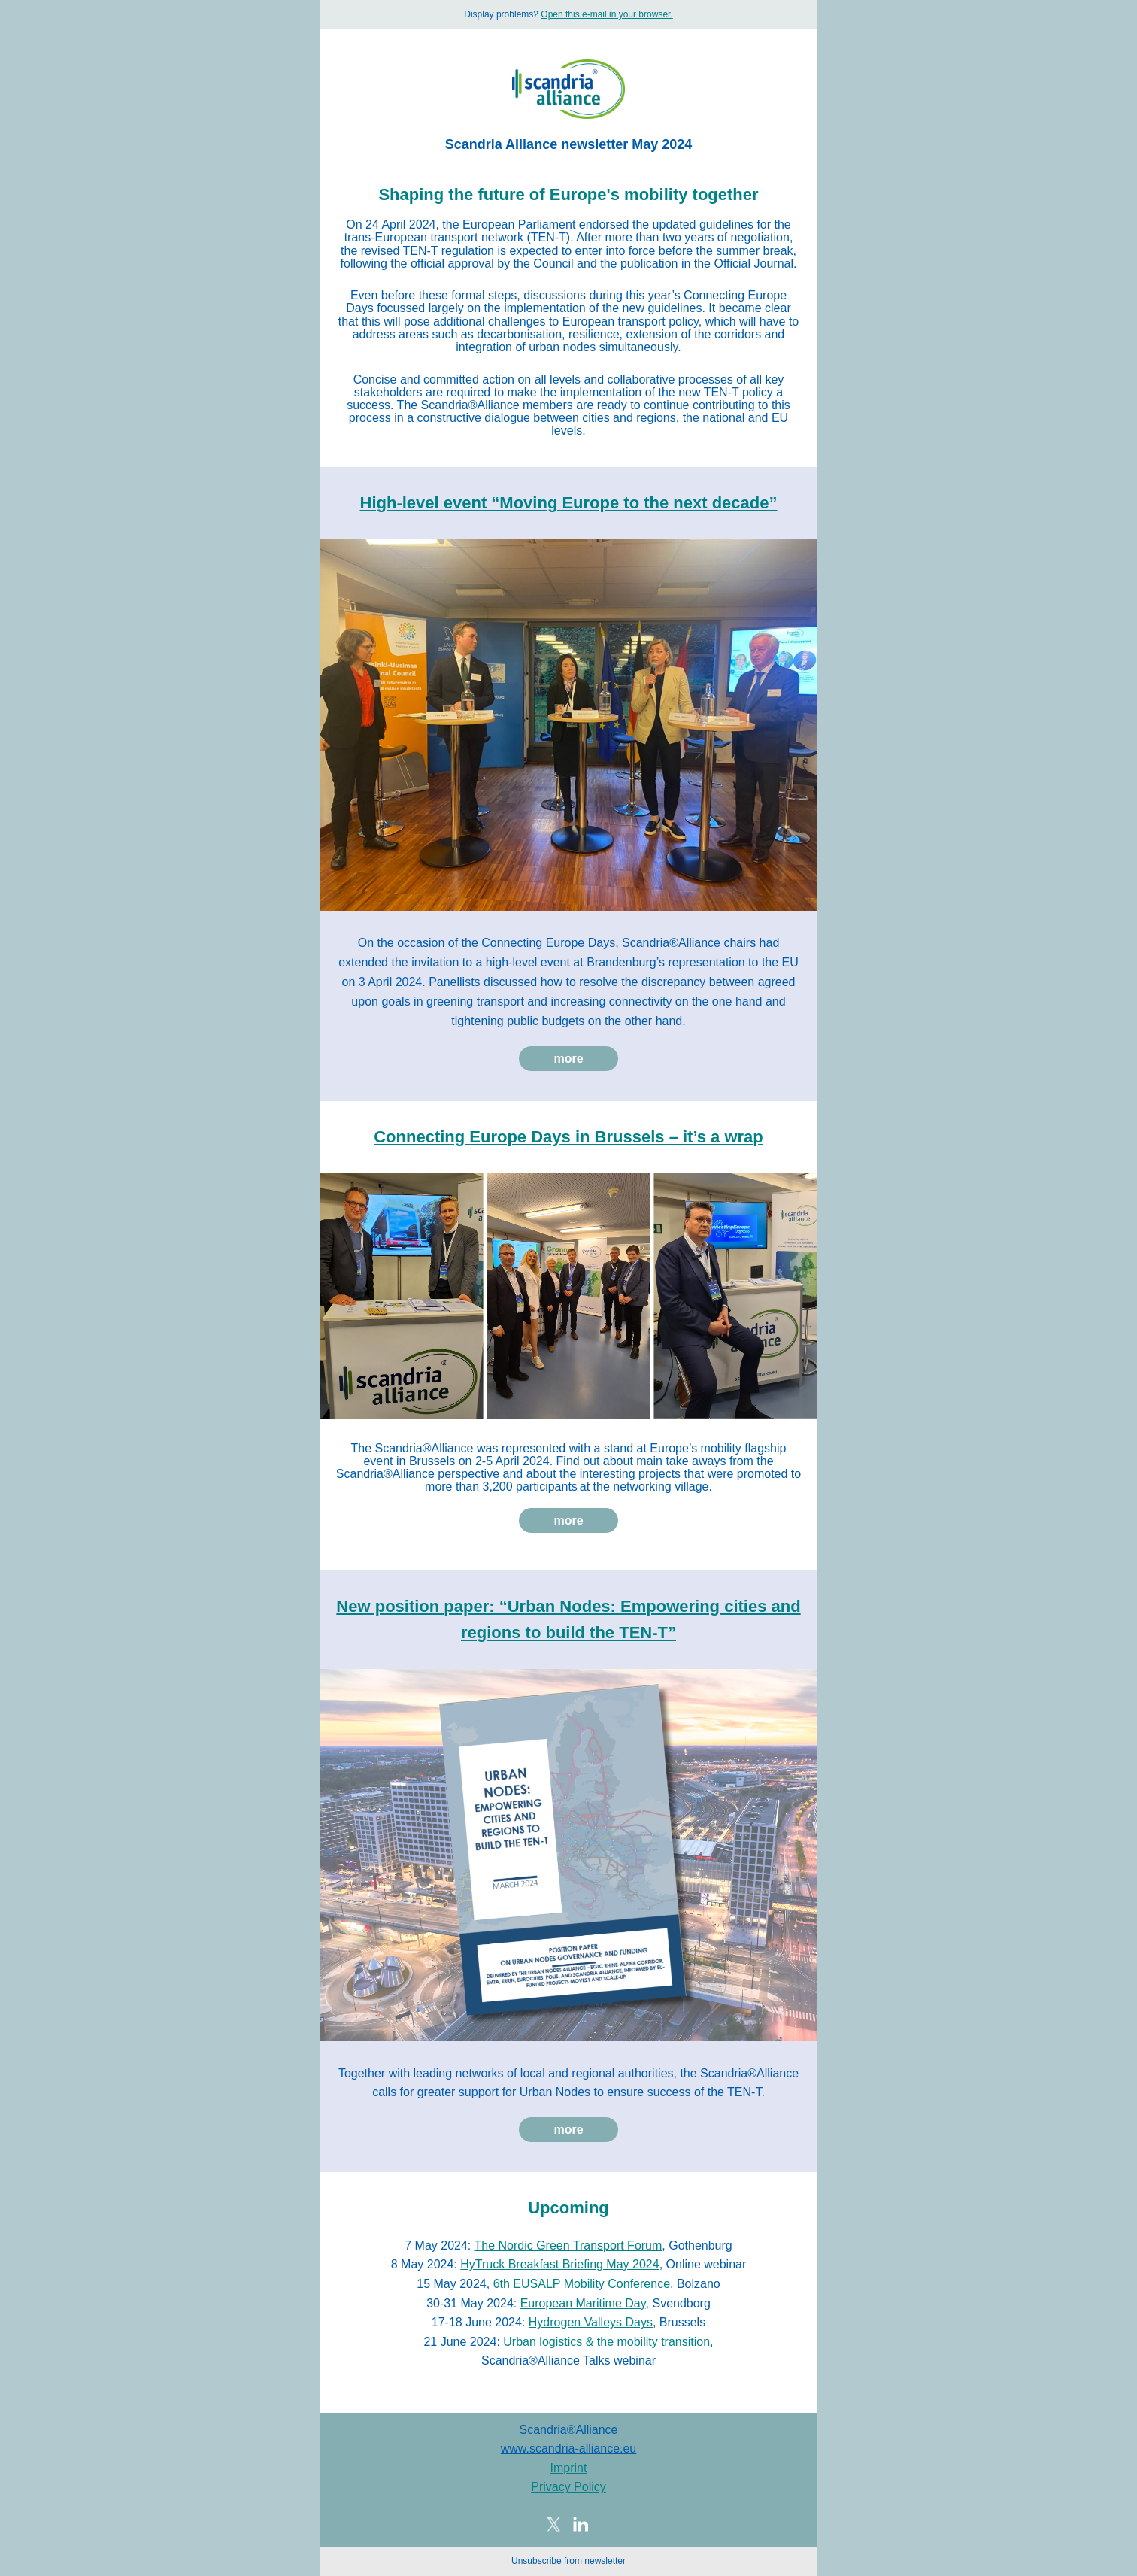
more (568, 1058)
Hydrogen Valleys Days (591, 2322)
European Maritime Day (583, 2303)
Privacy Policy (568, 2486)
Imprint (568, 2468)
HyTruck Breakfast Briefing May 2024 (559, 2264)
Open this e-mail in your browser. (606, 14)
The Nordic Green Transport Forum (568, 2245)
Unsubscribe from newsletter (568, 2561)
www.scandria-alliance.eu (569, 2448)
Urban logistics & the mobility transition (606, 2341)
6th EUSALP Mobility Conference (581, 2283)
